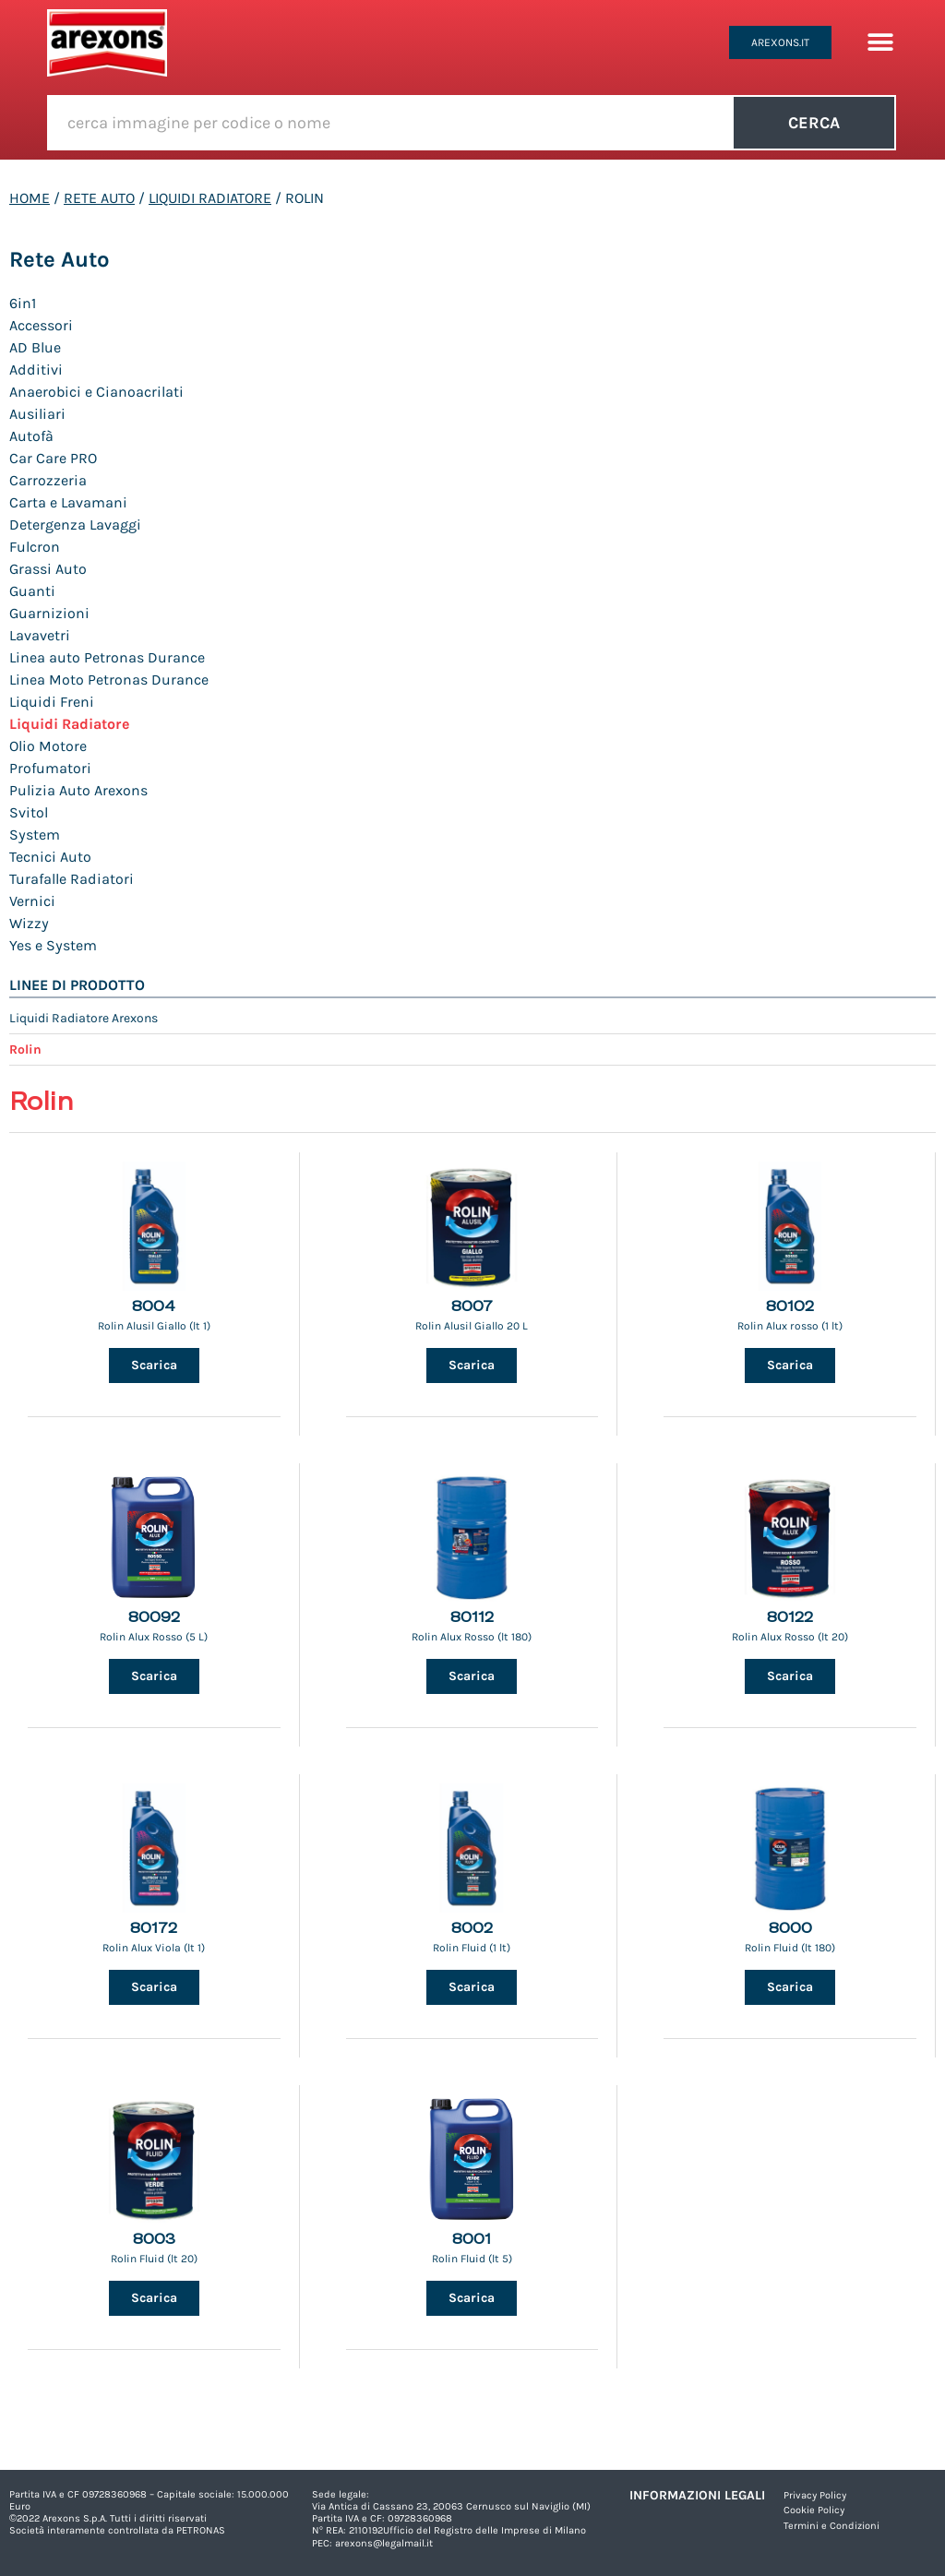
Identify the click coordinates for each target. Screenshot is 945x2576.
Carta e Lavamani (68, 502)
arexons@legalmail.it (384, 2543)
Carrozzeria (48, 480)
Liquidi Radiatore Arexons (83, 1018)
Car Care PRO (53, 458)
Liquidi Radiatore (210, 198)
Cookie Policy (814, 2510)
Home (29, 198)
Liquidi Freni (51, 701)
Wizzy (29, 923)
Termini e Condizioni (831, 2526)
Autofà (31, 436)
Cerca (814, 123)
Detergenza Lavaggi (75, 524)
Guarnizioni (49, 613)
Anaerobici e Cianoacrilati (96, 391)
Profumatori (50, 768)
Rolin (25, 1049)
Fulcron (34, 546)
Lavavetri (39, 635)
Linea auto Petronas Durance (107, 657)
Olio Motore (48, 746)
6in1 (22, 303)
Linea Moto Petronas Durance (109, 679)
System (34, 834)
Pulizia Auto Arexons (78, 790)
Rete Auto (99, 198)
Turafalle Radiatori (71, 879)
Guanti (32, 591)
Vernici (32, 901)
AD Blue (35, 347)
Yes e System (53, 945)
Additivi (36, 369)
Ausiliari (37, 414)
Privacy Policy (815, 2495)
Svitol (28, 812)
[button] (880, 43)
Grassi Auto (48, 569)
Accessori (41, 325)
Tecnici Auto (50, 856)
